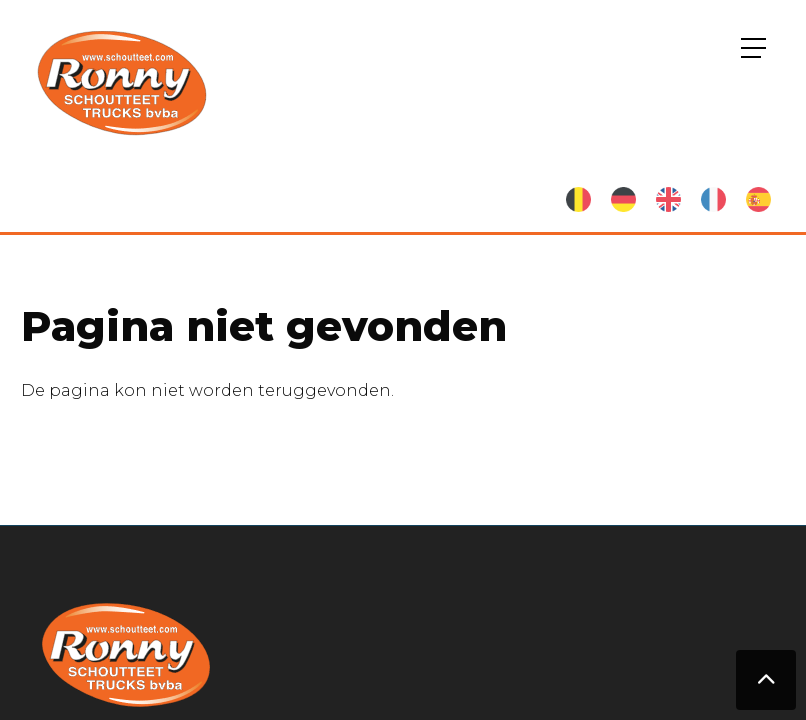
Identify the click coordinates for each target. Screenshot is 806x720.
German (623, 199)
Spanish (758, 199)
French (713, 199)
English (668, 199)
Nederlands (578, 199)
